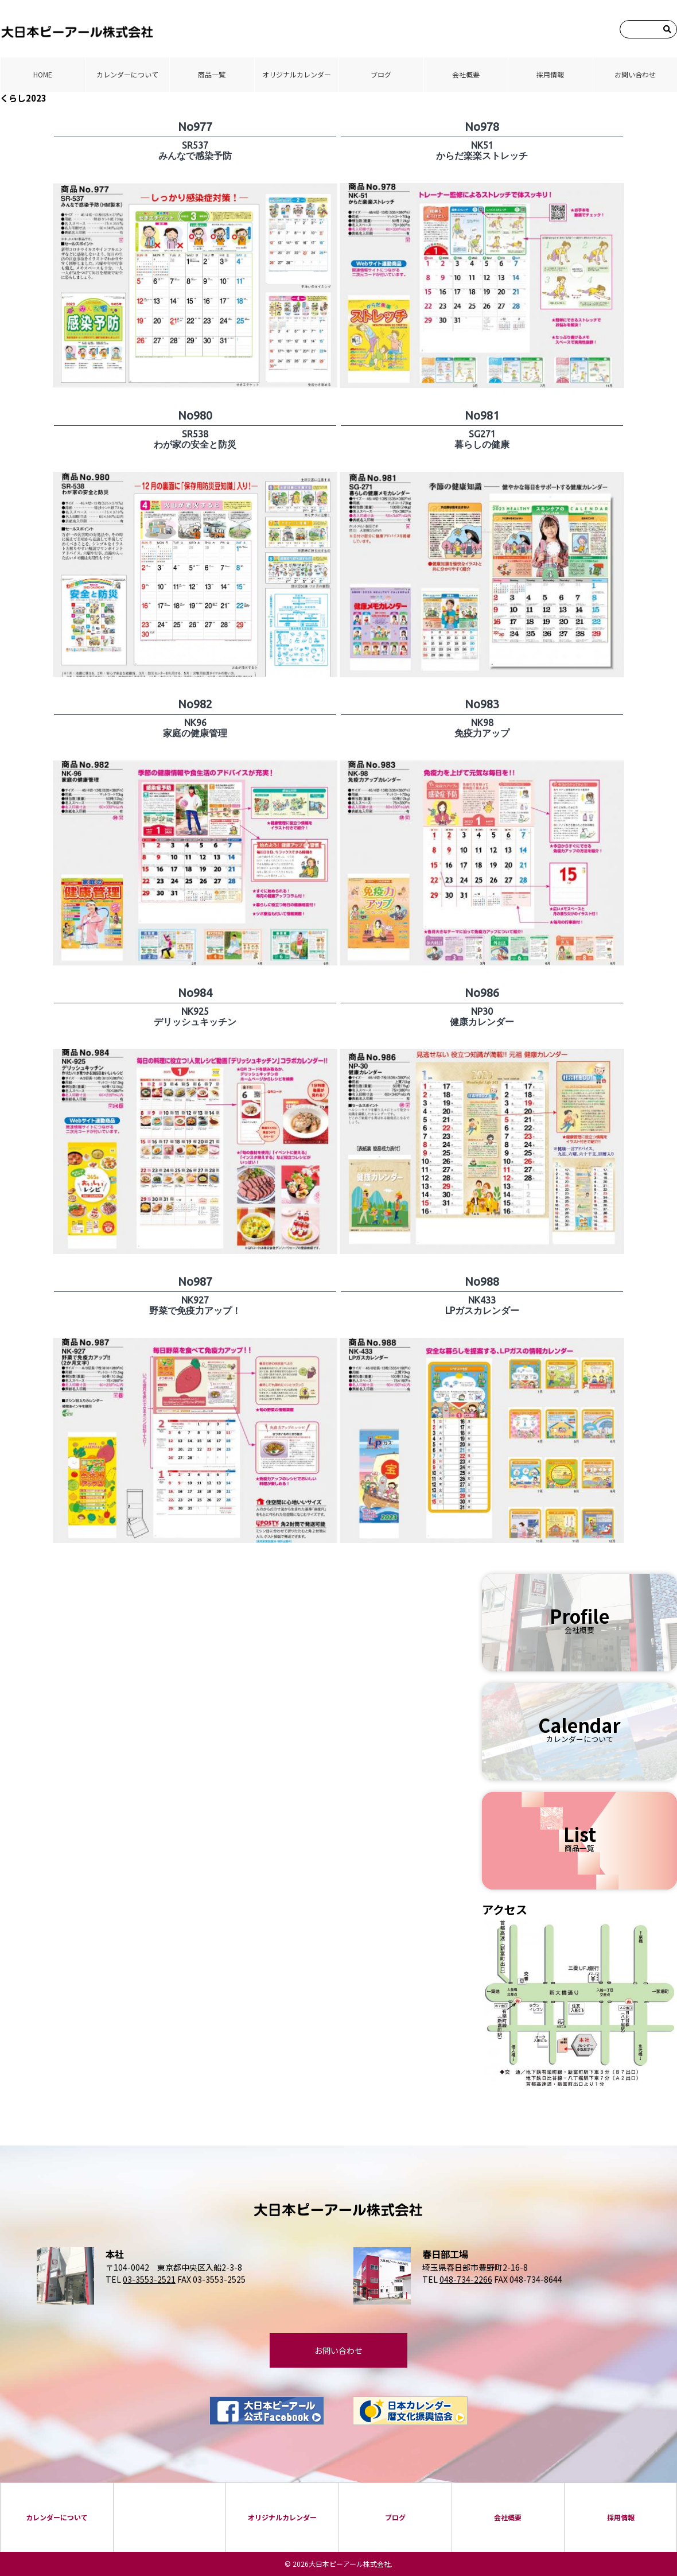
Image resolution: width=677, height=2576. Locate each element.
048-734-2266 (465, 2279)
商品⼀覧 (211, 74)
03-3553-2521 (149, 2279)
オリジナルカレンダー (296, 74)
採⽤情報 (550, 74)
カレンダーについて (127, 74)
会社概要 (466, 74)
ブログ (381, 74)
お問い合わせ (635, 74)
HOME (42, 74)
